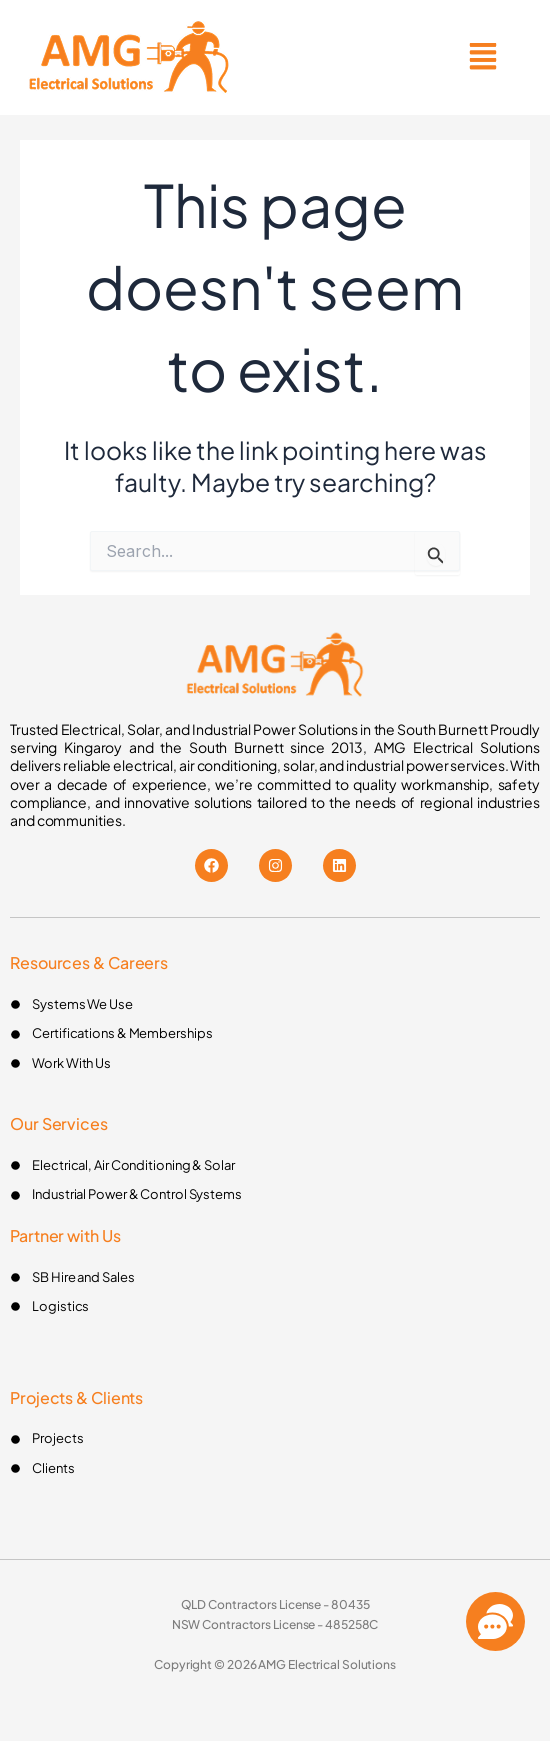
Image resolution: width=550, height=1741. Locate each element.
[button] (483, 57)
